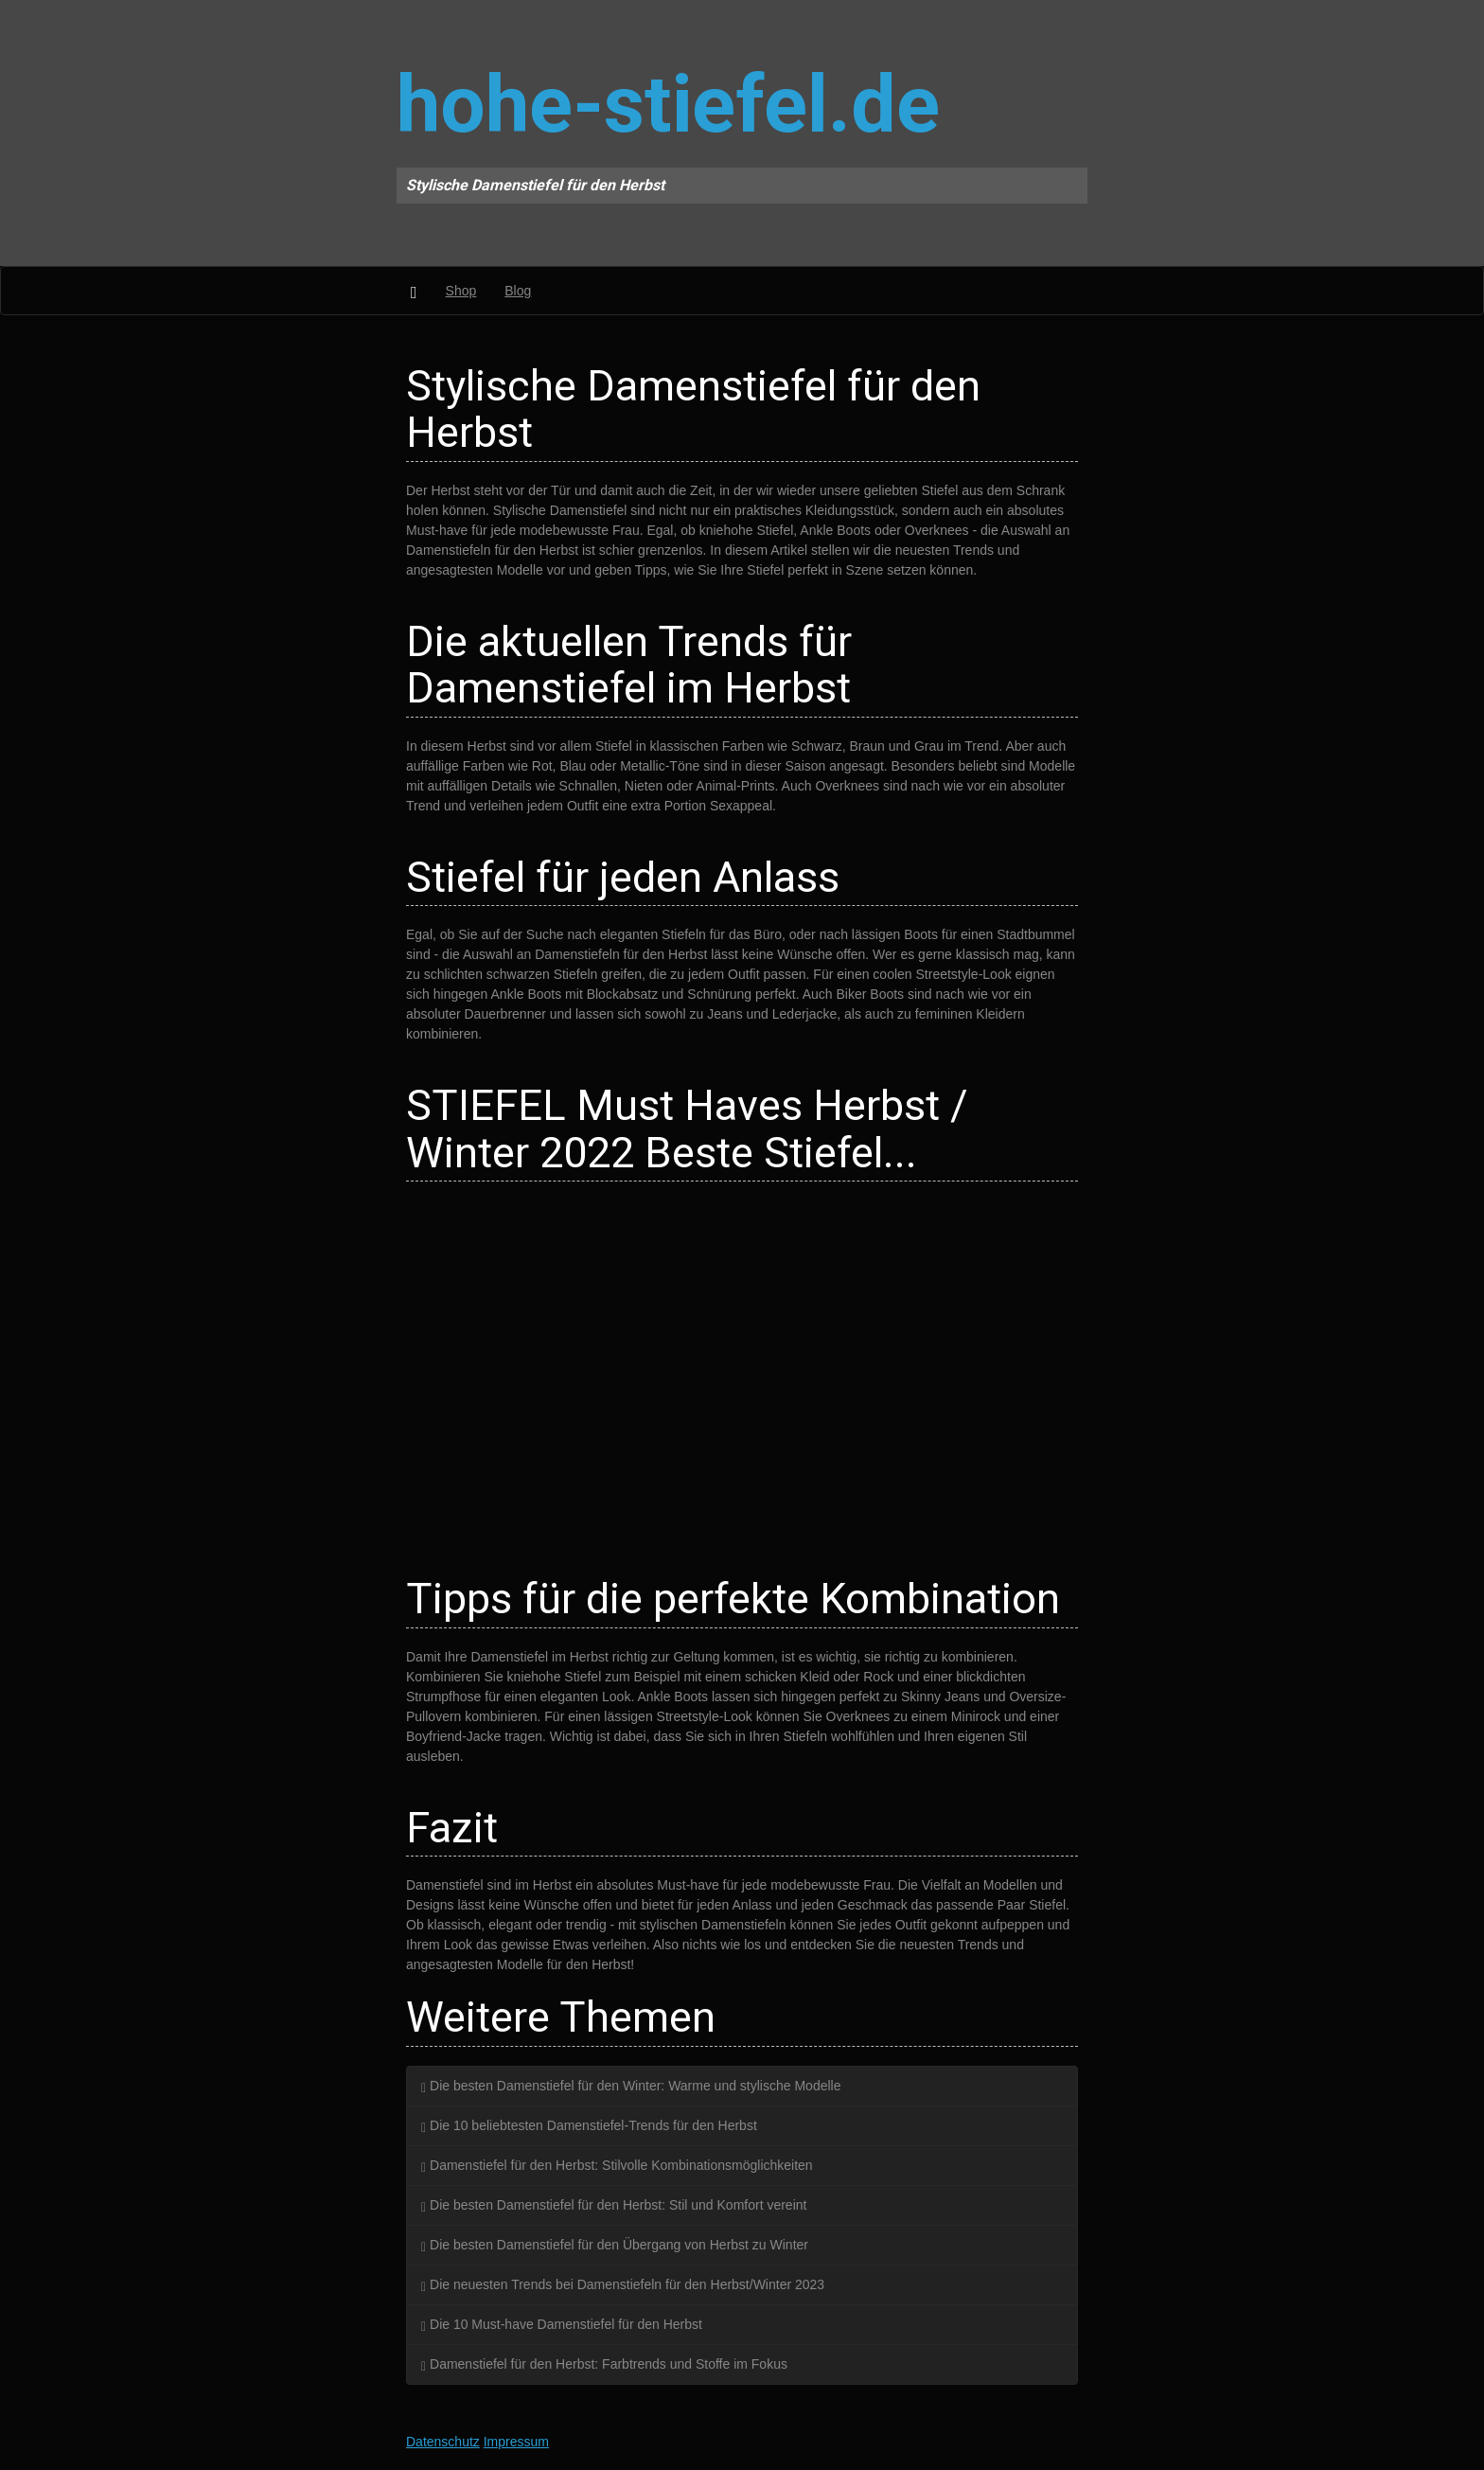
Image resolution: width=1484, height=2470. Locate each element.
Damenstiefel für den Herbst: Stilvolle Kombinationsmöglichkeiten (617, 2165)
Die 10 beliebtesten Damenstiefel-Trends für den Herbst (589, 2125)
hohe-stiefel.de (668, 104)
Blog (517, 290)
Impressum (516, 2441)
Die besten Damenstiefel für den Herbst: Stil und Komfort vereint (613, 2204)
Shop (461, 290)
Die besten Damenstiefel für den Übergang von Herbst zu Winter (614, 2244)
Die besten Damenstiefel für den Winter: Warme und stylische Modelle (630, 2085)
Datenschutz (443, 2441)
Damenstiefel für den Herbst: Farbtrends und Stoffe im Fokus (604, 2364)
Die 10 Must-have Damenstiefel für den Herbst (561, 2324)
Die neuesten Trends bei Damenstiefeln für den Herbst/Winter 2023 (622, 2284)
